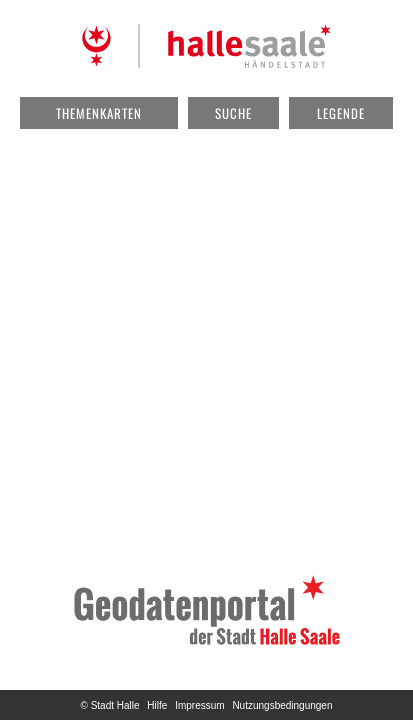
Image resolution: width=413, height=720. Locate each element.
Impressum (199, 705)
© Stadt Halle (110, 705)
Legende (341, 113)
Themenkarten (99, 113)
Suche (233, 113)
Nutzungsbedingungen (282, 705)
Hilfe (157, 705)
